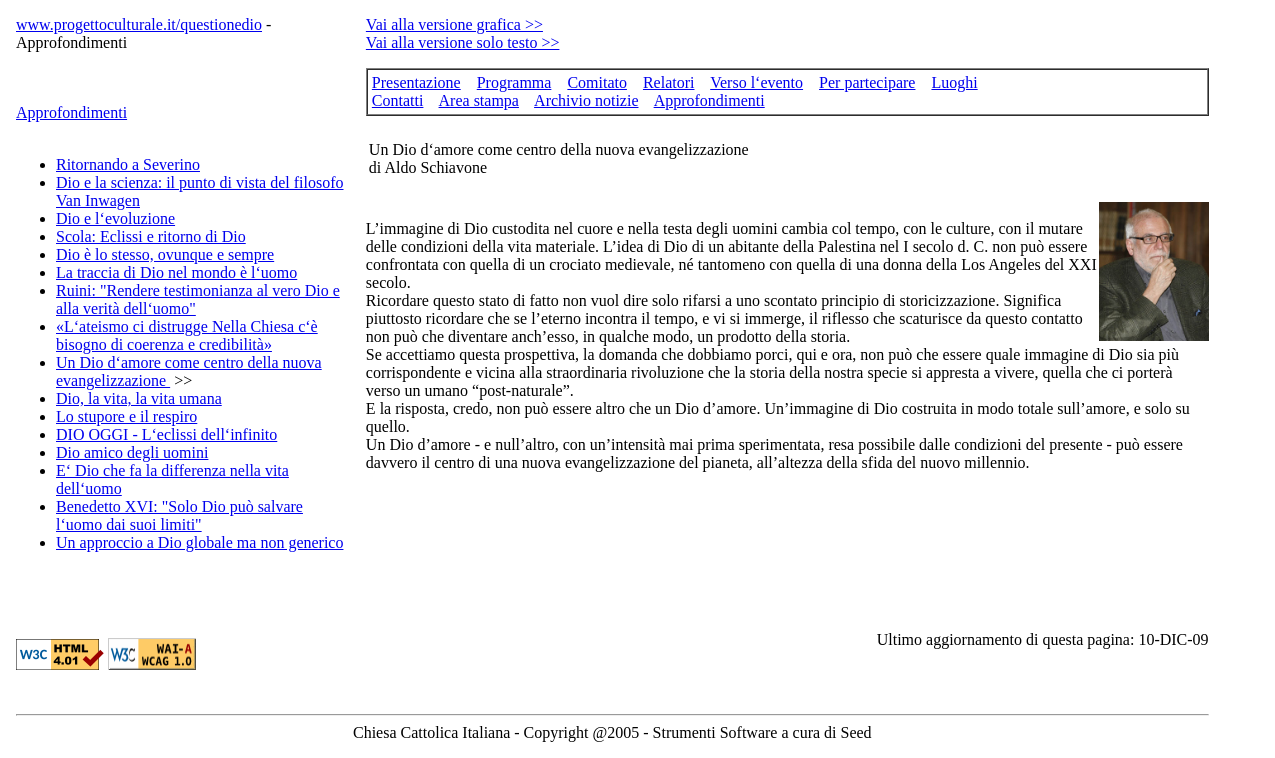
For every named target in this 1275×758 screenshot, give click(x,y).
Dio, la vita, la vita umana (139, 398)
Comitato (597, 82)
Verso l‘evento (756, 82)
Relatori (669, 82)
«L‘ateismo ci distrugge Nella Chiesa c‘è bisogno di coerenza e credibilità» (187, 335)
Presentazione (416, 82)
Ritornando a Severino (128, 164)
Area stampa (479, 100)
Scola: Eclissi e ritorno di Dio (151, 236)
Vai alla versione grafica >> (454, 24)
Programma (514, 82)
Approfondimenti (71, 112)
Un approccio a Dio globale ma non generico (199, 542)
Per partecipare (867, 82)
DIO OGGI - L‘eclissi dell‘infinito (166, 434)
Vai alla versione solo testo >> (463, 42)
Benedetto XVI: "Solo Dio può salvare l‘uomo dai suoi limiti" (179, 515)
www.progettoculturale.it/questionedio (139, 24)
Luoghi (954, 82)
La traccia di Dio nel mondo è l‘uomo (176, 272)
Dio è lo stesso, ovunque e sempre (165, 254)
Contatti (398, 100)
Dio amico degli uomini (132, 452)
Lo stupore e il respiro (126, 416)
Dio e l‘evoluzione (115, 218)
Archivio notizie (586, 100)
